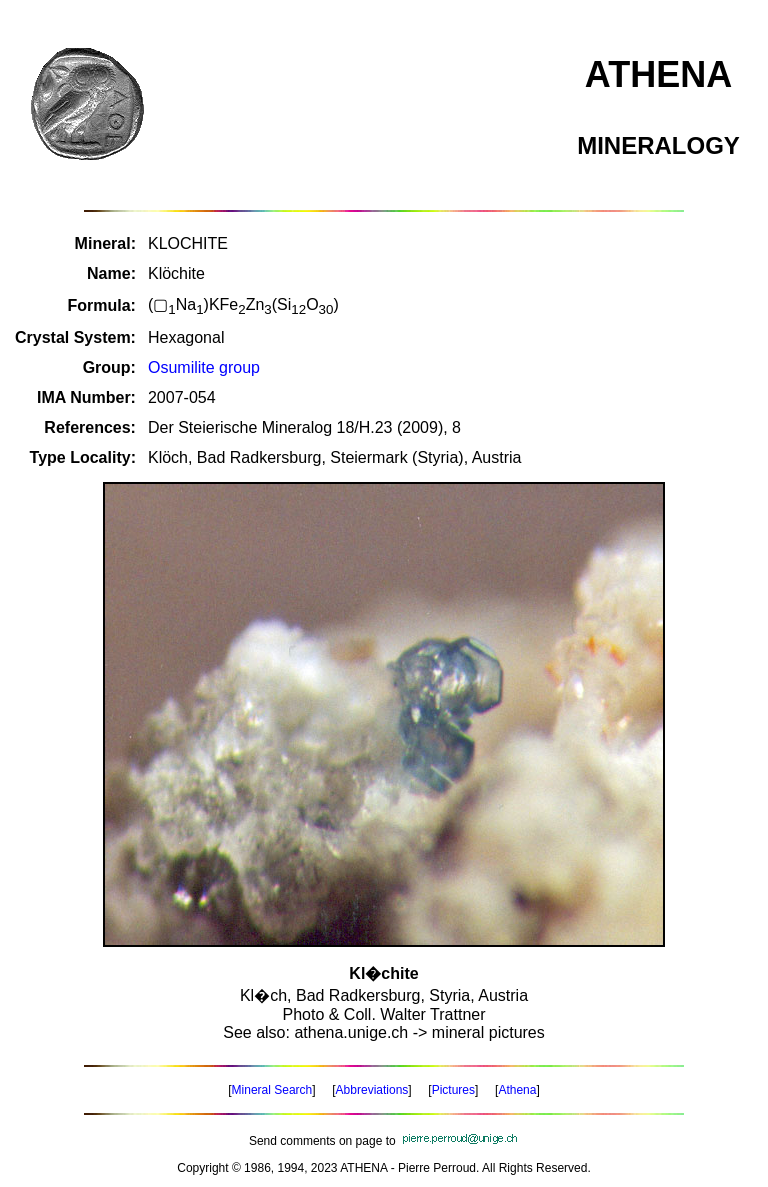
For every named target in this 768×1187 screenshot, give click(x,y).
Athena (517, 1090)
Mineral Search (272, 1090)
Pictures (453, 1090)
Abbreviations (372, 1090)
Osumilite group (204, 367)
